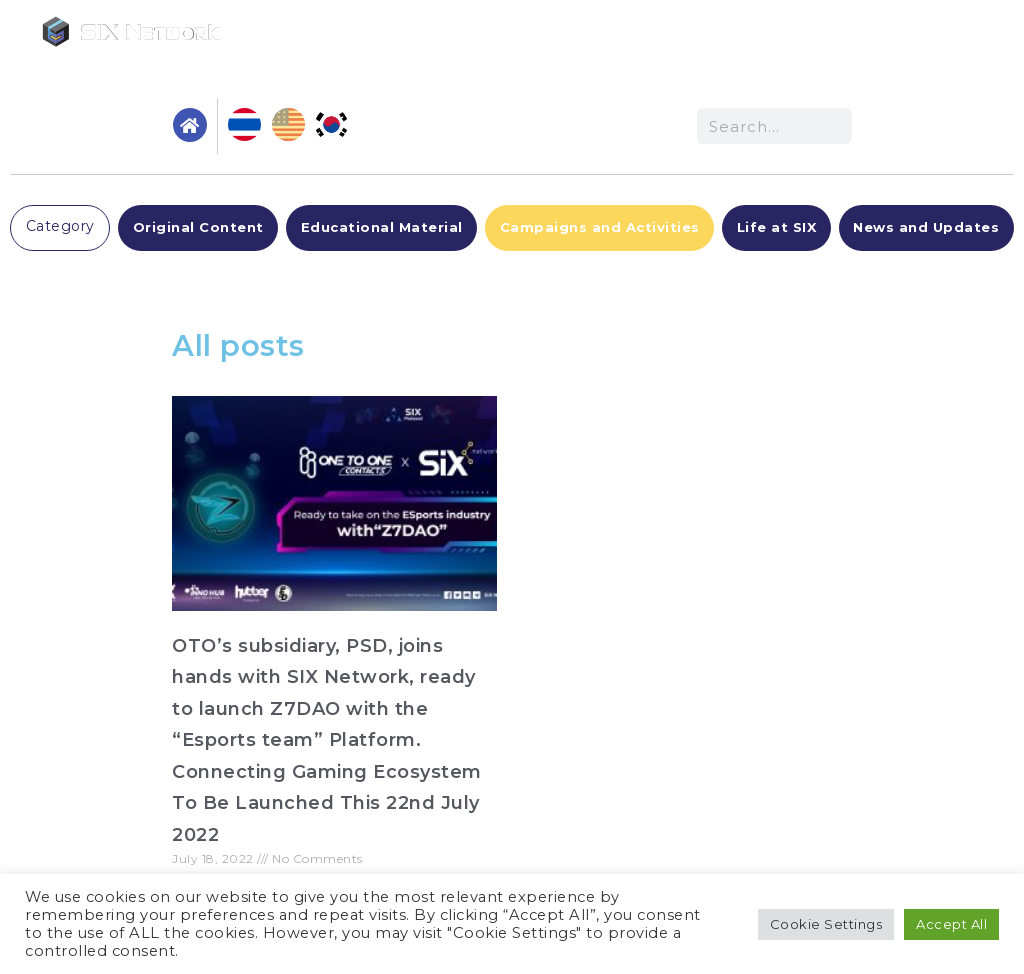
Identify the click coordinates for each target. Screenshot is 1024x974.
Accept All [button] (951, 924)
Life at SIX (777, 227)
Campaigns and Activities (600, 227)
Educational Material (382, 227)
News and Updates (926, 227)
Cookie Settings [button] (826, 924)
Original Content (198, 227)
